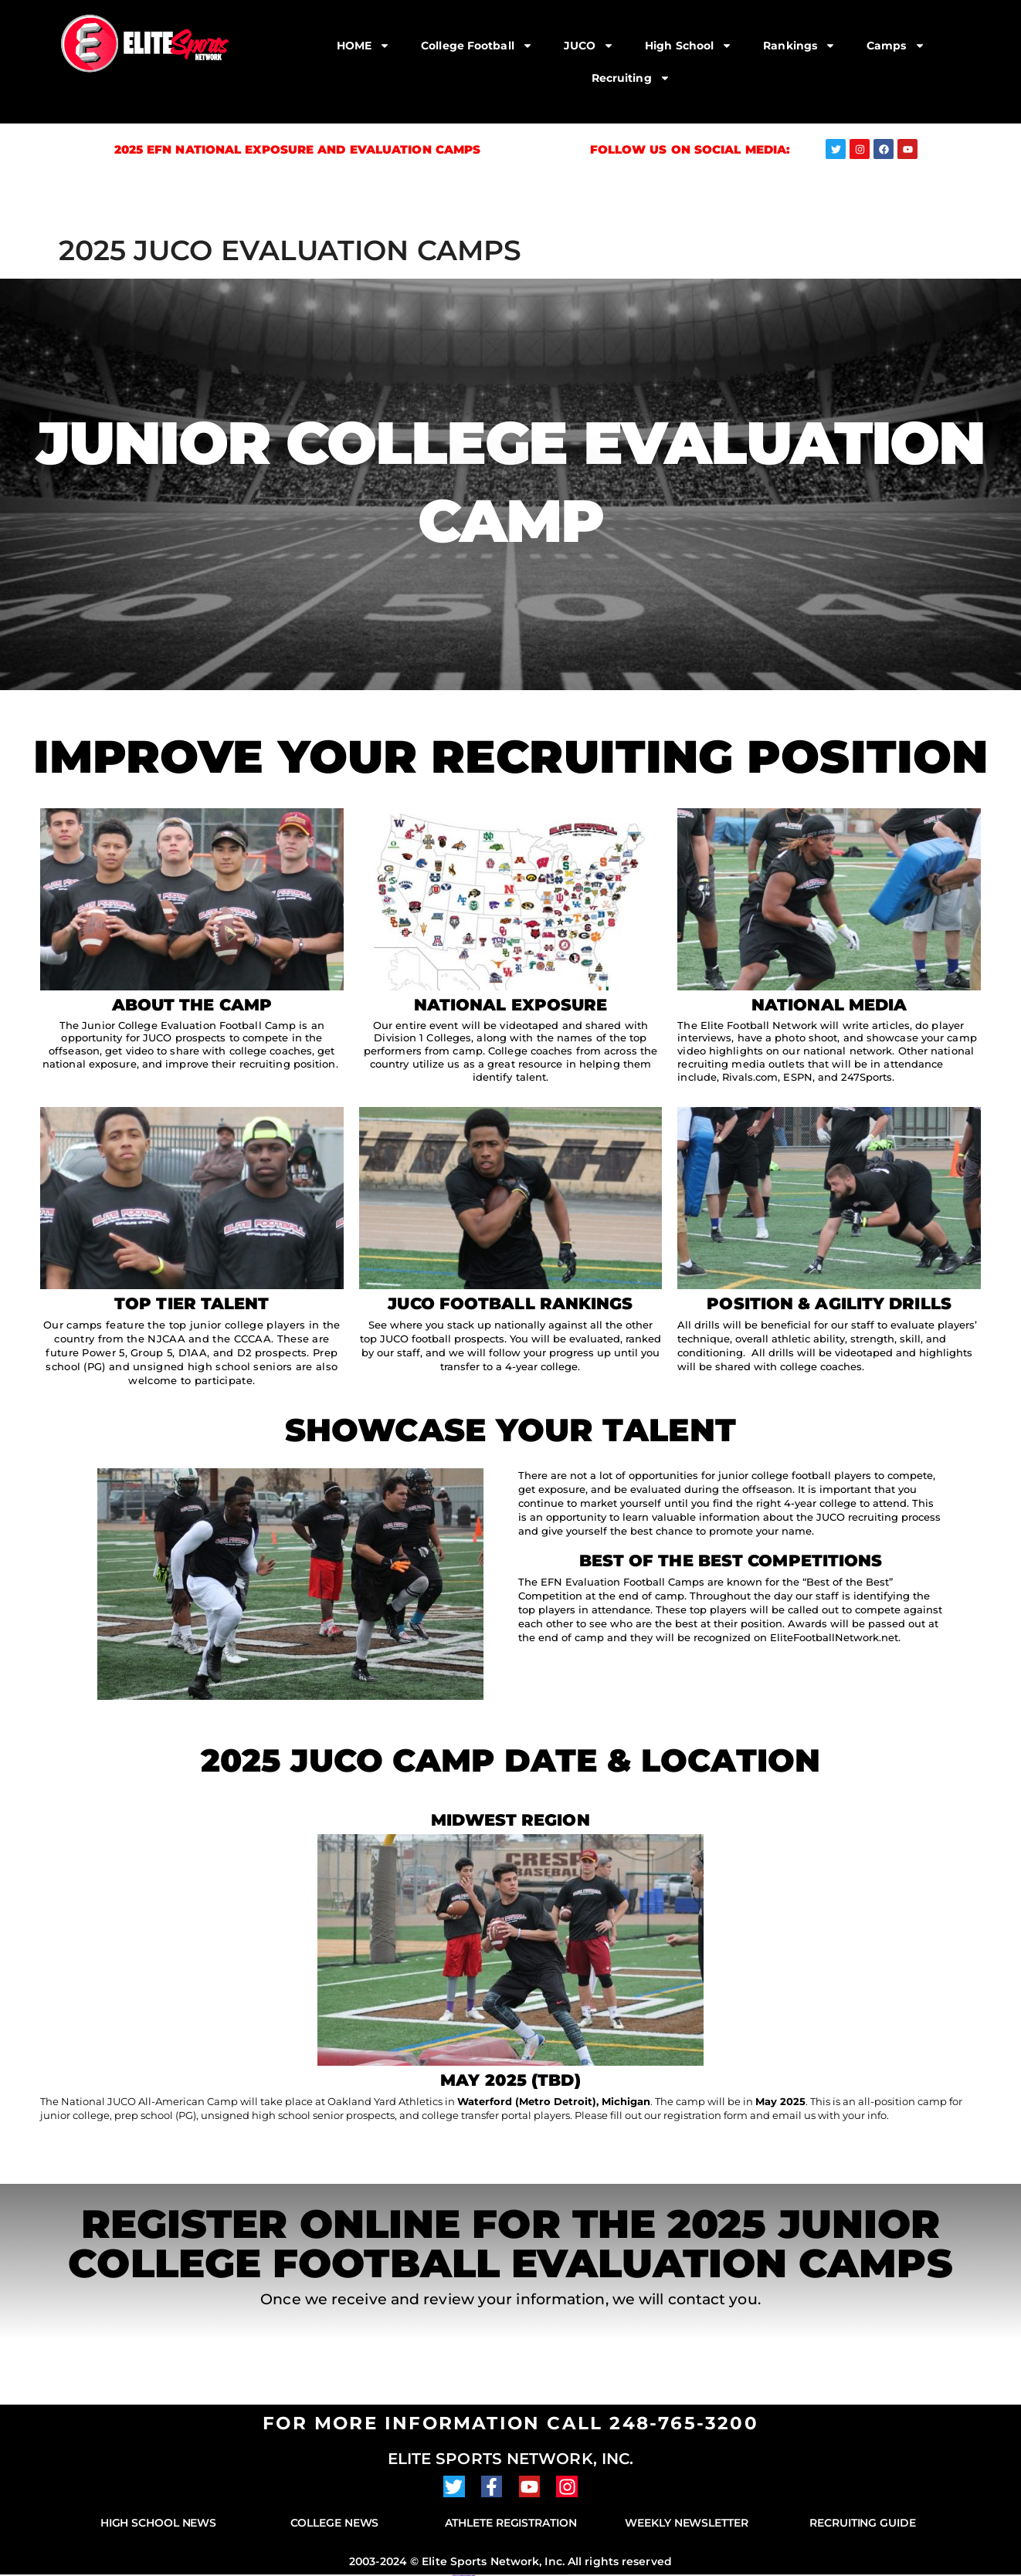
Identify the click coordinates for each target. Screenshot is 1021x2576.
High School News (158, 2523)
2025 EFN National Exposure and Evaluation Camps (297, 149)
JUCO (589, 45)
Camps (896, 45)
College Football (477, 45)
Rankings (799, 45)
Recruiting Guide (862, 2523)
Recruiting (631, 78)
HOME (363, 45)
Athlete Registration (511, 2523)
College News (334, 2523)
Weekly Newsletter (686, 2523)
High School (688, 45)
